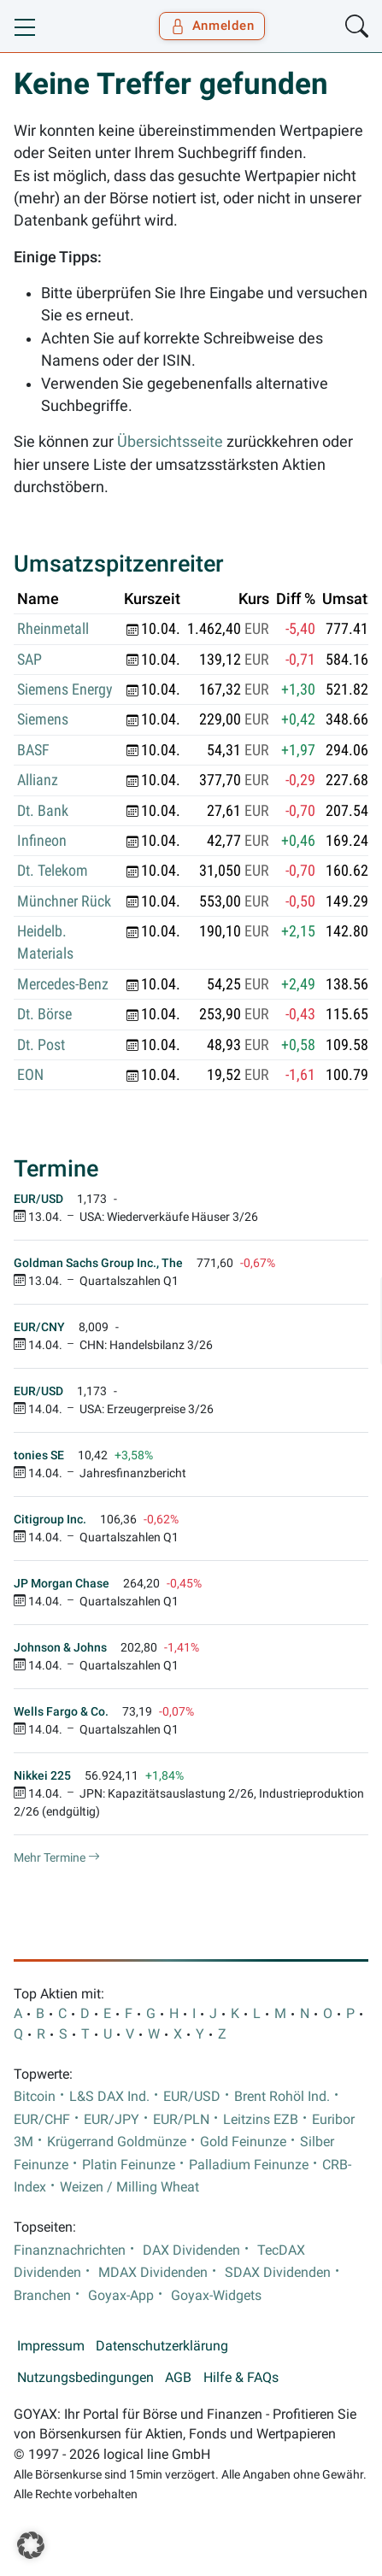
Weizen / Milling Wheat (129, 2187)
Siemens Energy (65, 689)
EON (30, 1074)
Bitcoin (35, 2096)
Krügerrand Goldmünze (116, 2142)
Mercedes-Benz (63, 984)
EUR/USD (191, 2096)
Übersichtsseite (170, 441)
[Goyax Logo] (63, 26)
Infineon (42, 840)
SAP (29, 659)
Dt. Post (41, 1044)
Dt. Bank (42, 810)
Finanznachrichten (70, 2250)
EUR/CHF (42, 2119)
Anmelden (212, 25)
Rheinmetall (53, 628)
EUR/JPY (111, 2119)
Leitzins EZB (260, 2119)
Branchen (42, 2295)
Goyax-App (121, 2295)
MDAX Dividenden (153, 2272)
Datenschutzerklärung (162, 2346)
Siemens (42, 719)
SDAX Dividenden (278, 2272)
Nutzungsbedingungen (85, 2377)
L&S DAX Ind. (109, 2096)
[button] (31, 2545)
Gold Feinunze (243, 2142)
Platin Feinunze (128, 2165)
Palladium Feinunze (249, 2165)
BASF (33, 750)
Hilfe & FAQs (241, 2377)
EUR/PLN (181, 2119)
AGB (178, 2377)
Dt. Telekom (52, 870)
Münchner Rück (64, 901)
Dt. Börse (44, 1014)
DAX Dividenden (191, 2250)
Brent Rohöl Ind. (282, 2096)
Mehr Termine (57, 1857)
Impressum (51, 2346)
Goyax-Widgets (216, 2295)
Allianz (37, 780)
